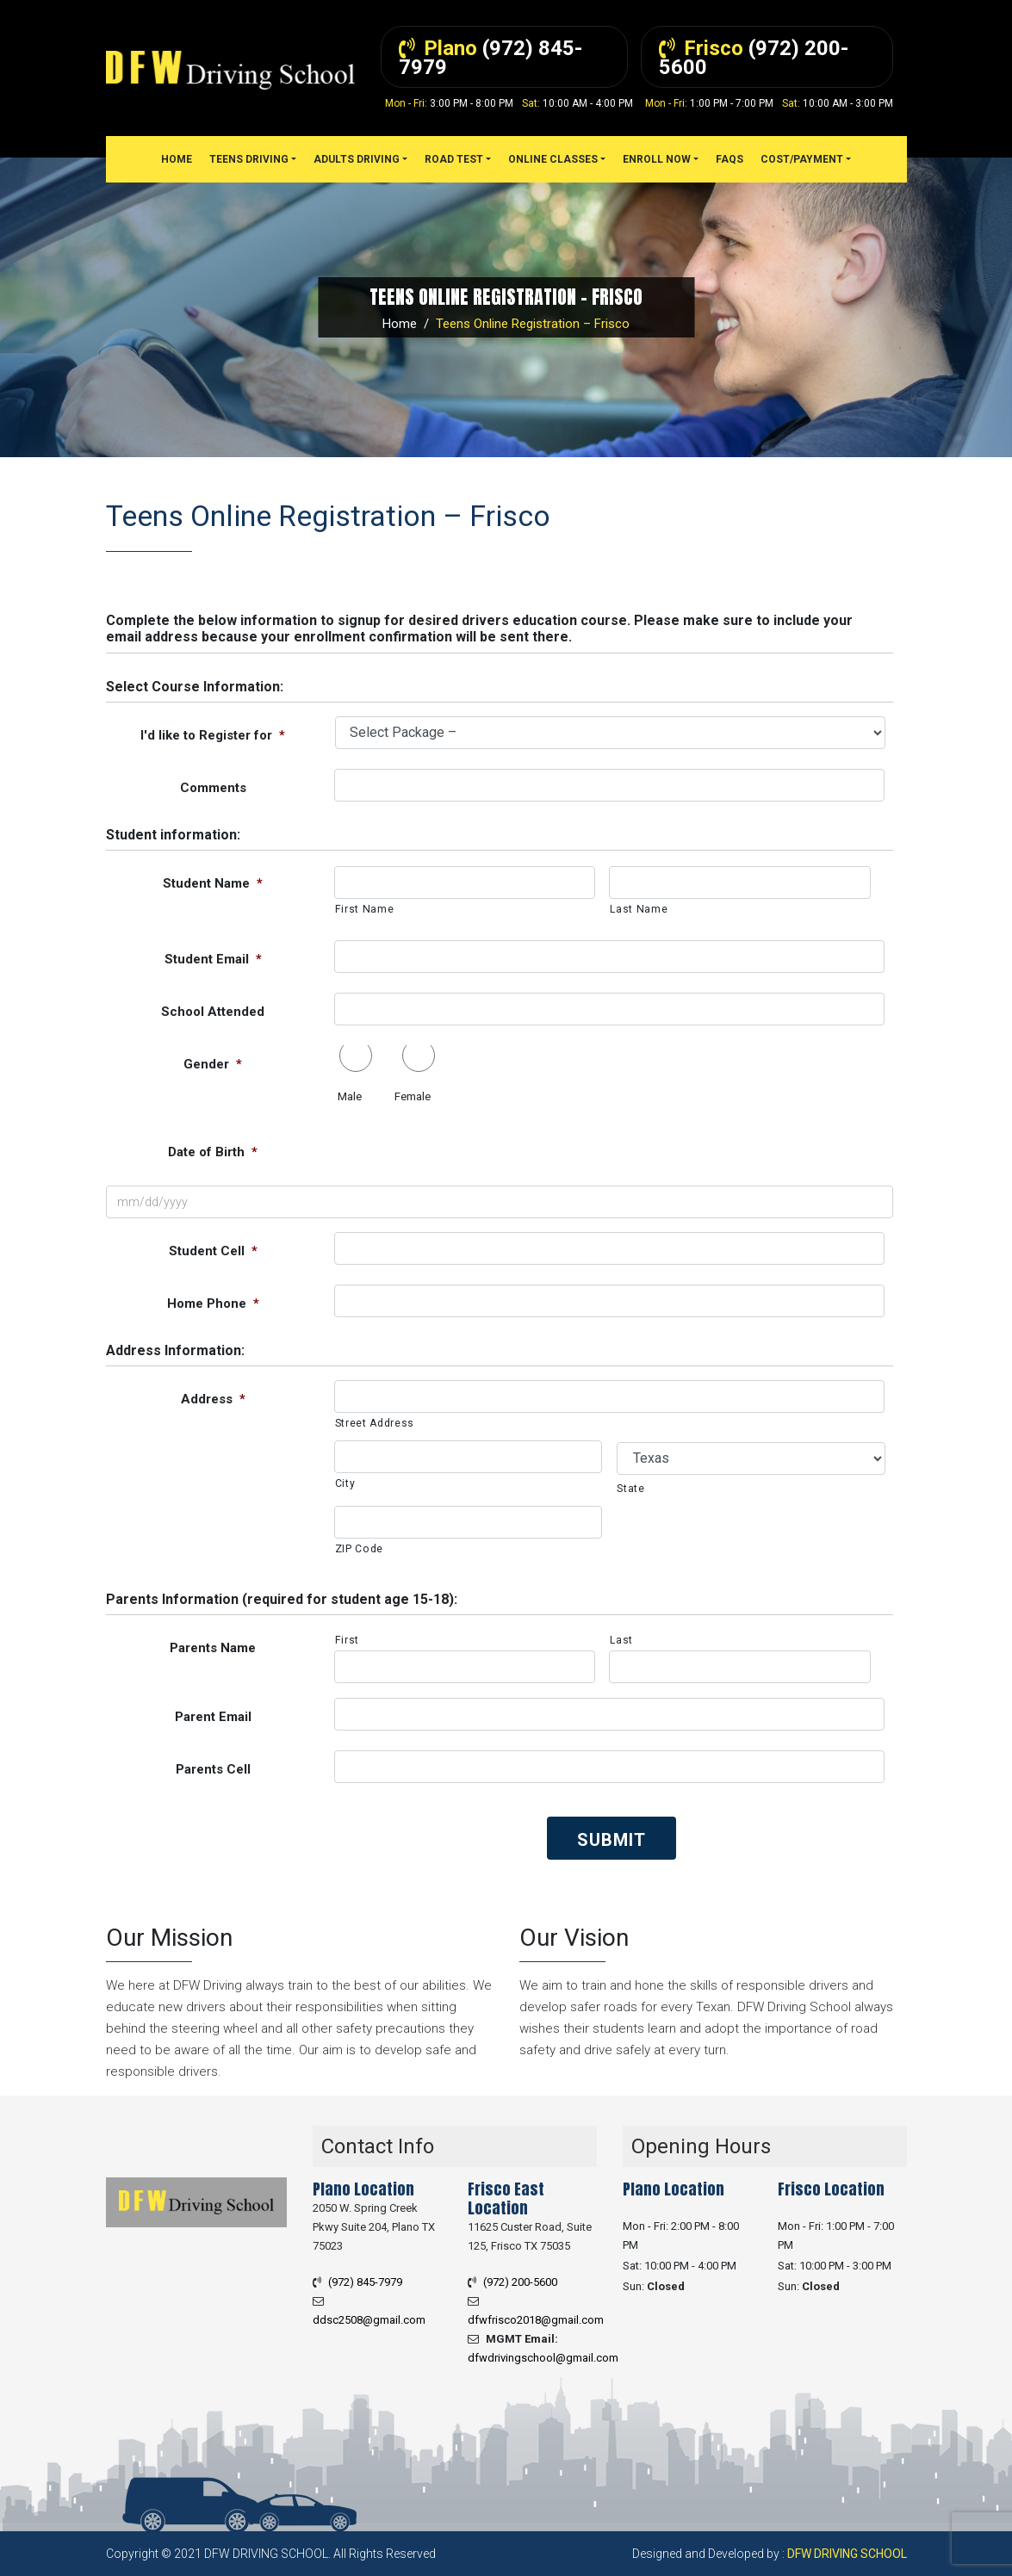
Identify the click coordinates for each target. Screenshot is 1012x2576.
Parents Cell (213, 1769)
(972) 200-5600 (520, 2282)
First (347, 1640)
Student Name (213, 883)
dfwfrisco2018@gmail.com (536, 2319)
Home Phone (213, 1303)
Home (399, 323)
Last (621, 1640)
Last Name (638, 909)
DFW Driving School (847, 2554)
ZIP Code (359, 1549)
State (630, 1489)
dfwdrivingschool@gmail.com (543, 2357)
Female (412, 1096)
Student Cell (213, 1251)
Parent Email (213, 1717)
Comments (213, 788)
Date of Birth (213, 1152)
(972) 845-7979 (365, 2282)
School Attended (212, 1011)
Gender (212, 1064)
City (345, 1483)
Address (213, 1399)
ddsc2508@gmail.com (369, 2319)
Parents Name (213, 1648)
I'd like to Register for (212, 735)
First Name (364, 909)
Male (350, 1096)
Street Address (374, 1423)
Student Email (213, 959)
